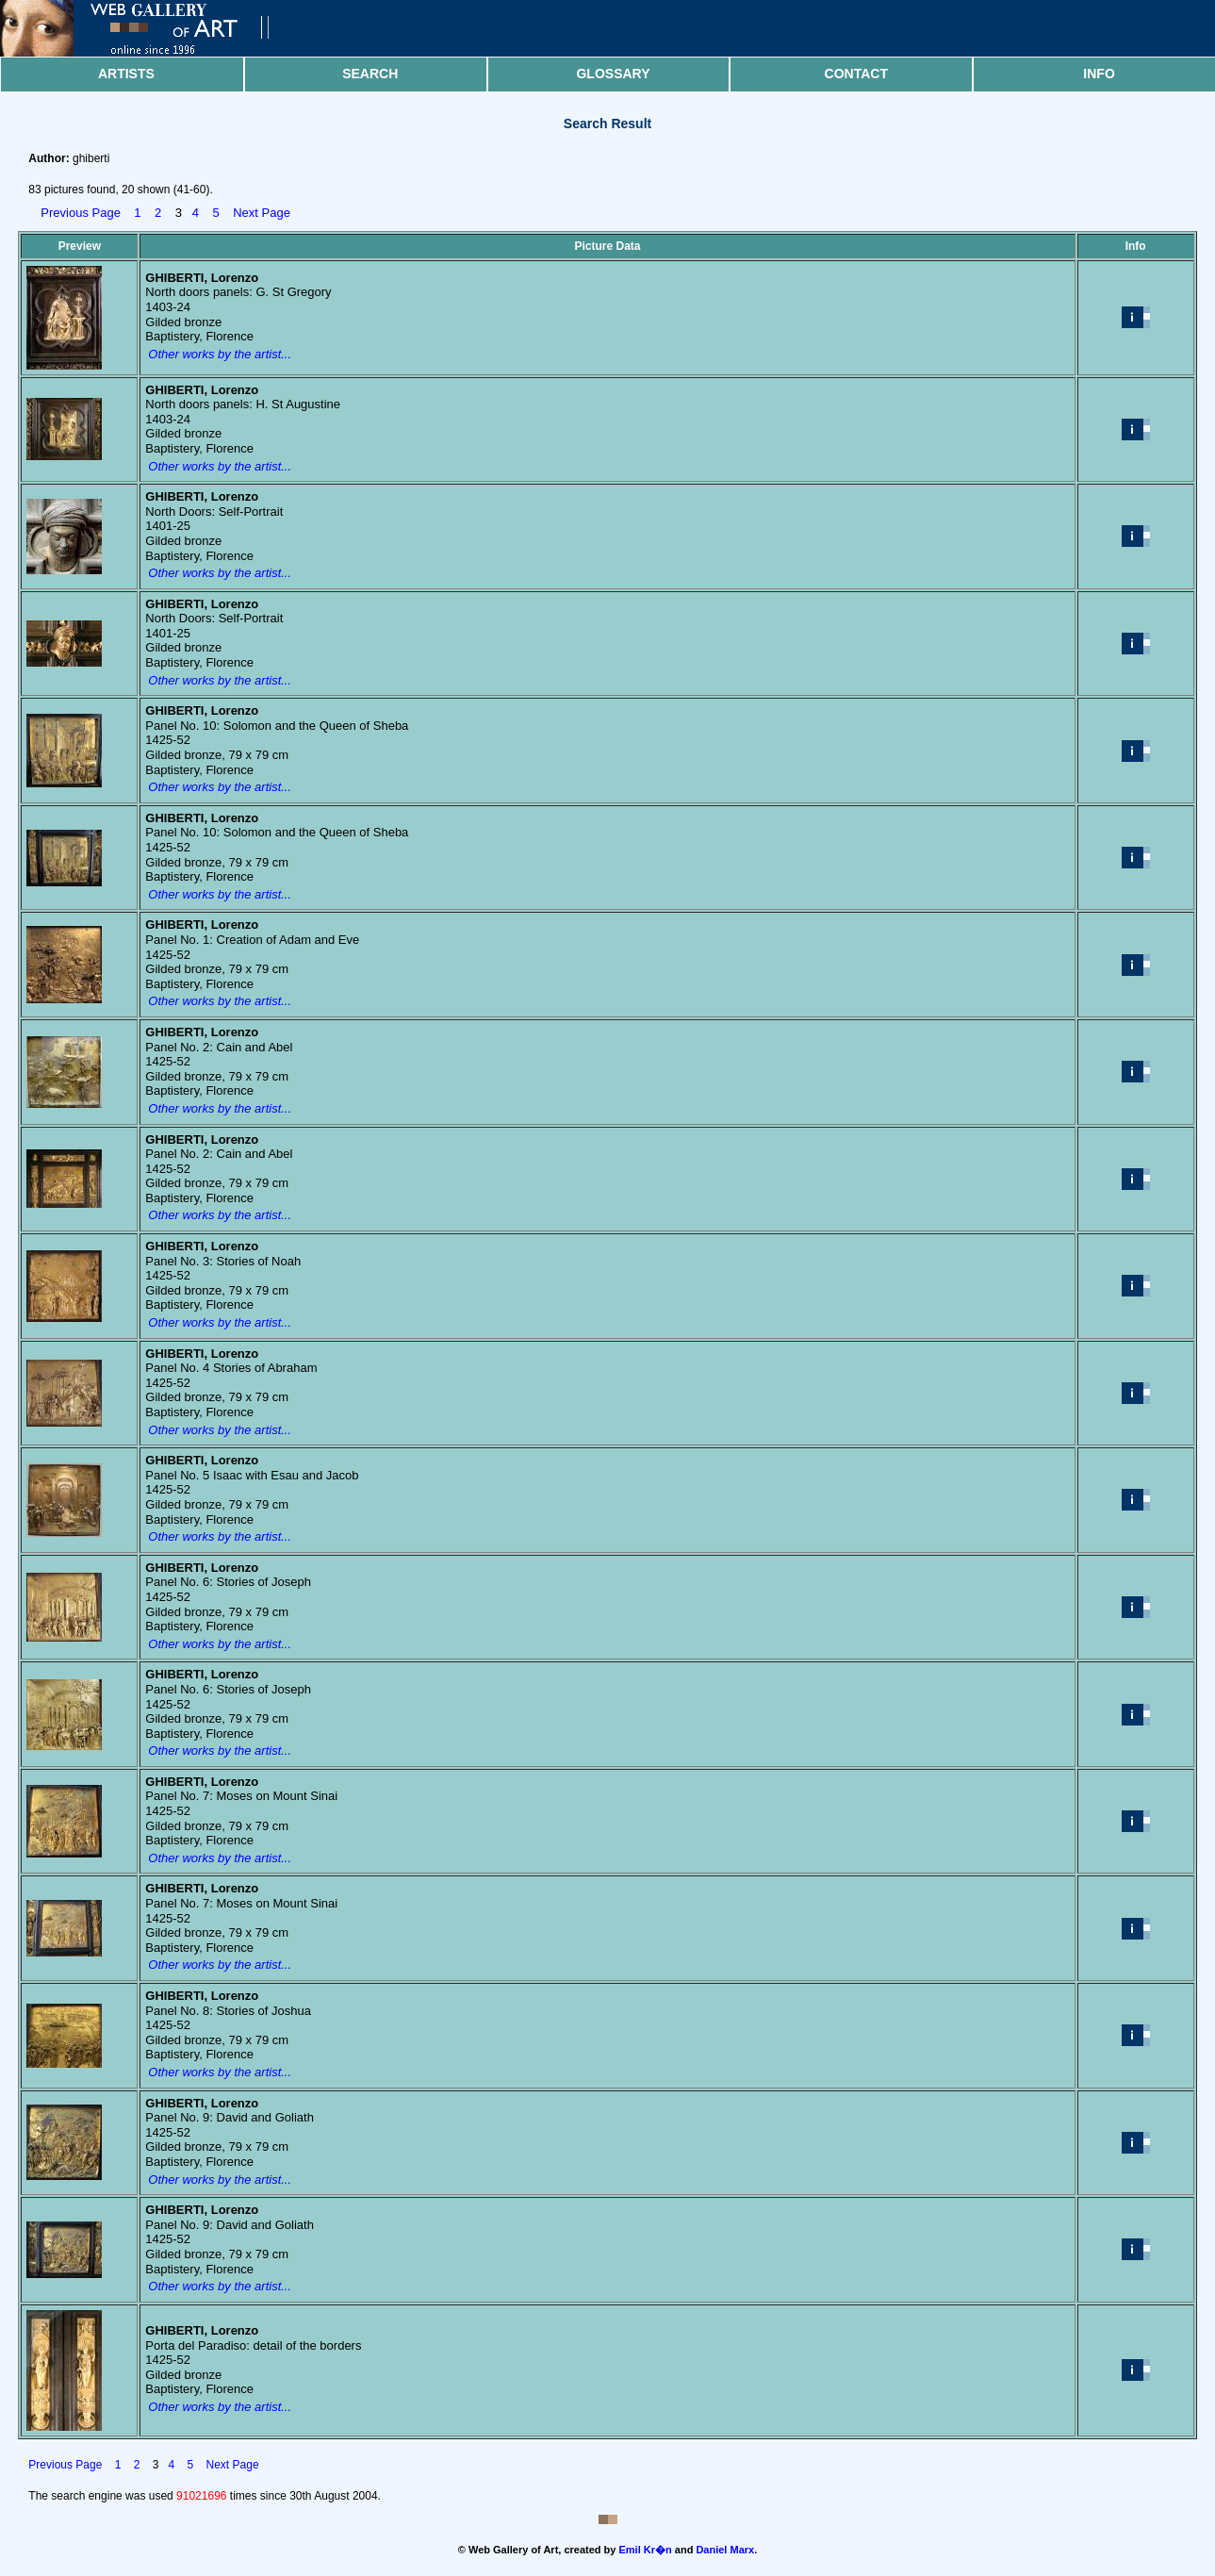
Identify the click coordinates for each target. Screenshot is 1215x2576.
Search (370, 73)
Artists (126, 73)
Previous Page (81, 213)
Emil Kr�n (645, 2549)
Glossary (612, 73)
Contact (856, 73)
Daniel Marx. (726, 2549)
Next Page (261, 213)
